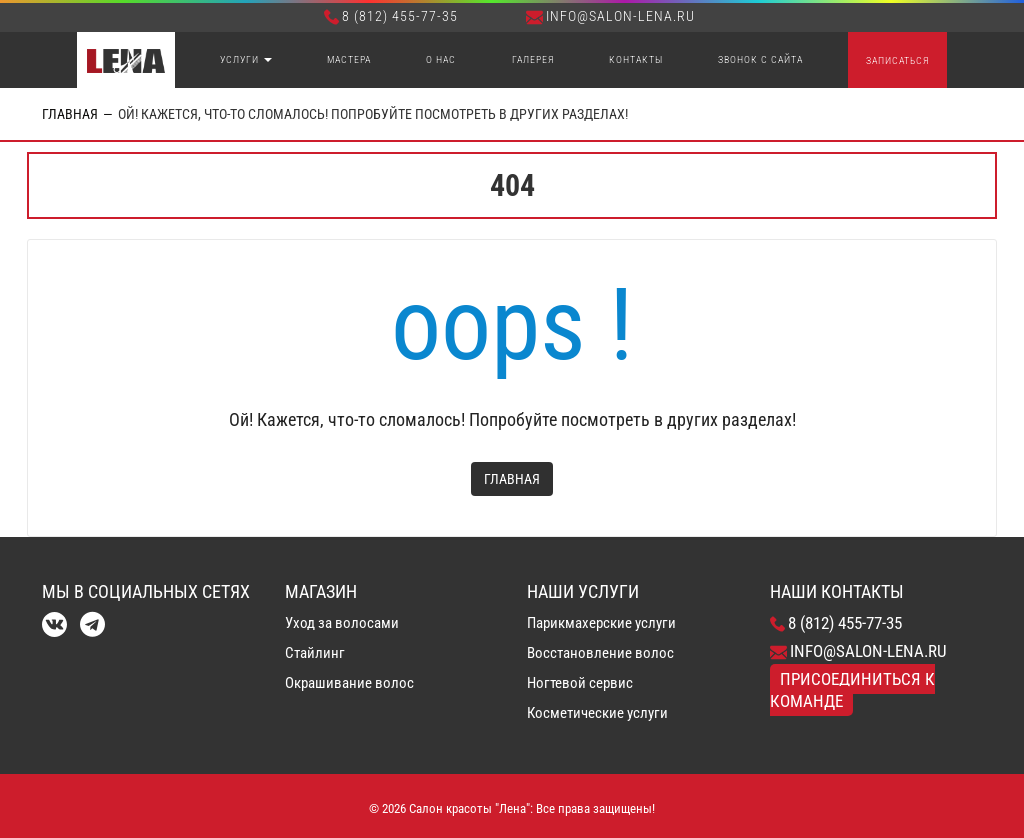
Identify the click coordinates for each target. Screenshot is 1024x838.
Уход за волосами (342, 623)
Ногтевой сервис (580, 683)
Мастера (349, 59)
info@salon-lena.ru (610, 16)
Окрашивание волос (349, 683)
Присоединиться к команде (852, 690)
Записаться (897, 60)
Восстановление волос (600, 653)
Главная (70, 114)
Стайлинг (315, 653)
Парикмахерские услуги (601, 623)
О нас (441, 59)
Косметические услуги (597, 713)
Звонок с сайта (760, 59)
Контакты (636, 59)
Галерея (533, 59)
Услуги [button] (246, 59)
